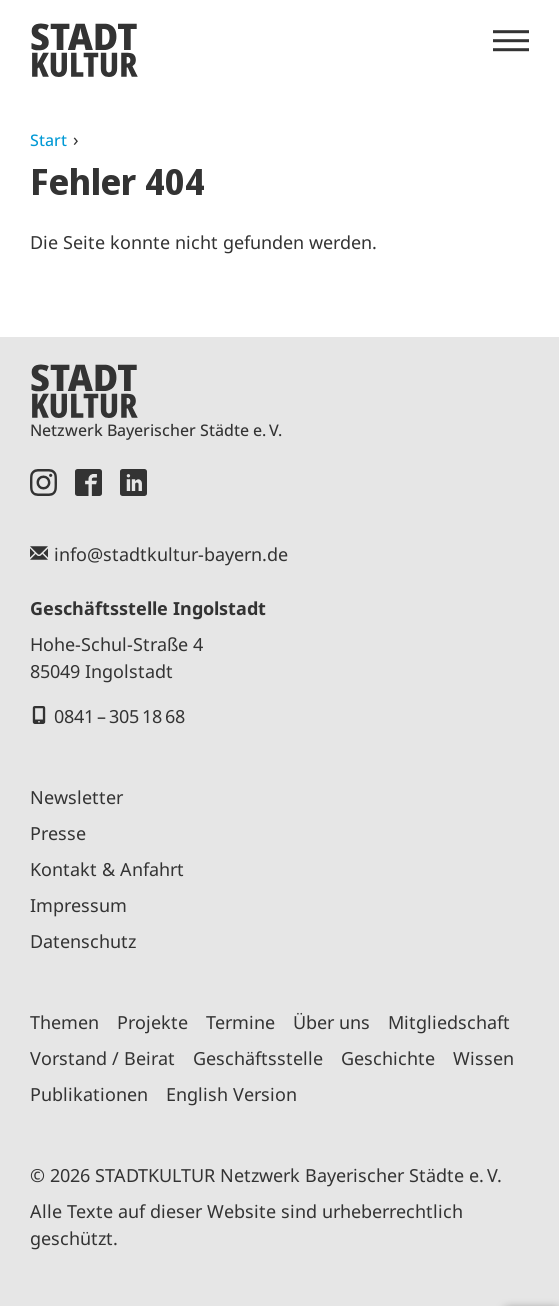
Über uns (331, 1022)
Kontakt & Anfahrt (107, 869)
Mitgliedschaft (449, 1022)
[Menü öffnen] (511, 41)
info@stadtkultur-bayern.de (171, 554)
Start (48, 140)
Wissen (483, 1058)
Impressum (78, 905)
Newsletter (76, 797)
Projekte (152, 1022)
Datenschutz (83, 941)
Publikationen (89, 1094)
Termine (240, 1022)
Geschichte (388, 1058)
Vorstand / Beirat (102, 1058)
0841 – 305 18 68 (119, 716)
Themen (64, 1022)
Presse (58, 833)
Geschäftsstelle (258, 1058)
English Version (231, 1094)
